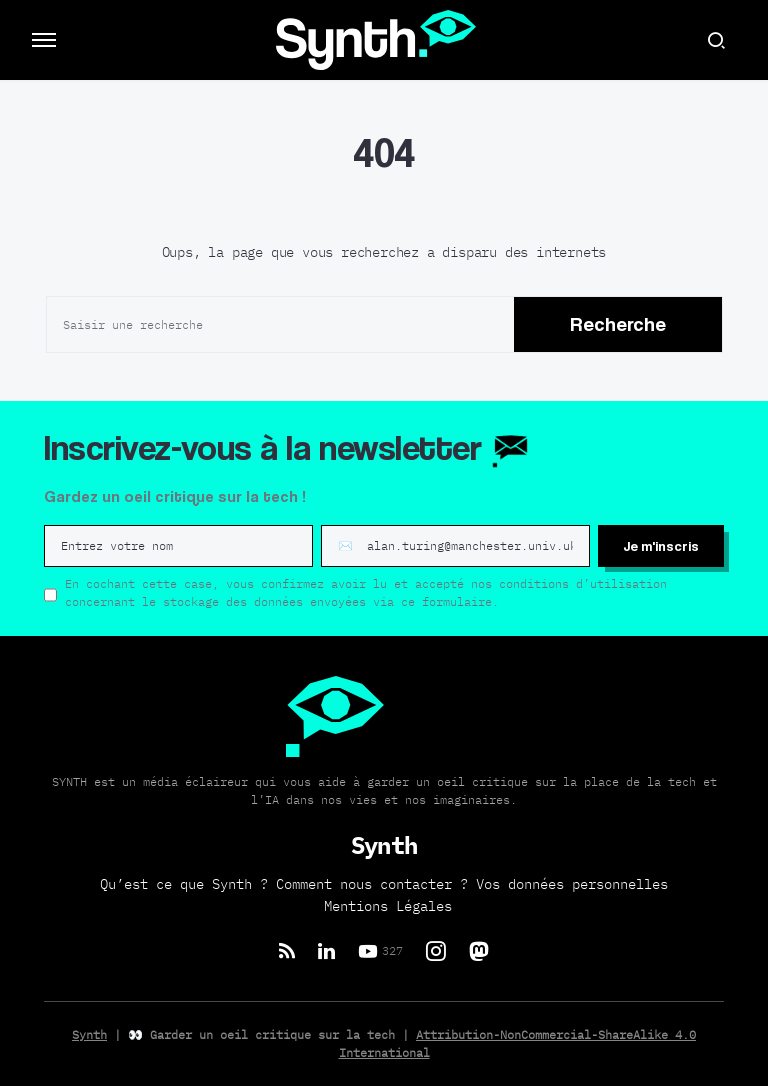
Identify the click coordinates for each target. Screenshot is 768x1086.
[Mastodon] (479, 951)
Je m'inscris (661, 545)
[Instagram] (436, 951)
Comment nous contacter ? (372, 884)
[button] (44, 40)
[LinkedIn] (326, 951)
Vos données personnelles (572, 884)
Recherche (618, 324)
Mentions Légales (388, 906)
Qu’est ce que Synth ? (184, 884)
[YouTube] (380, 951)
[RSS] (287, 951)
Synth (89, 1034)
